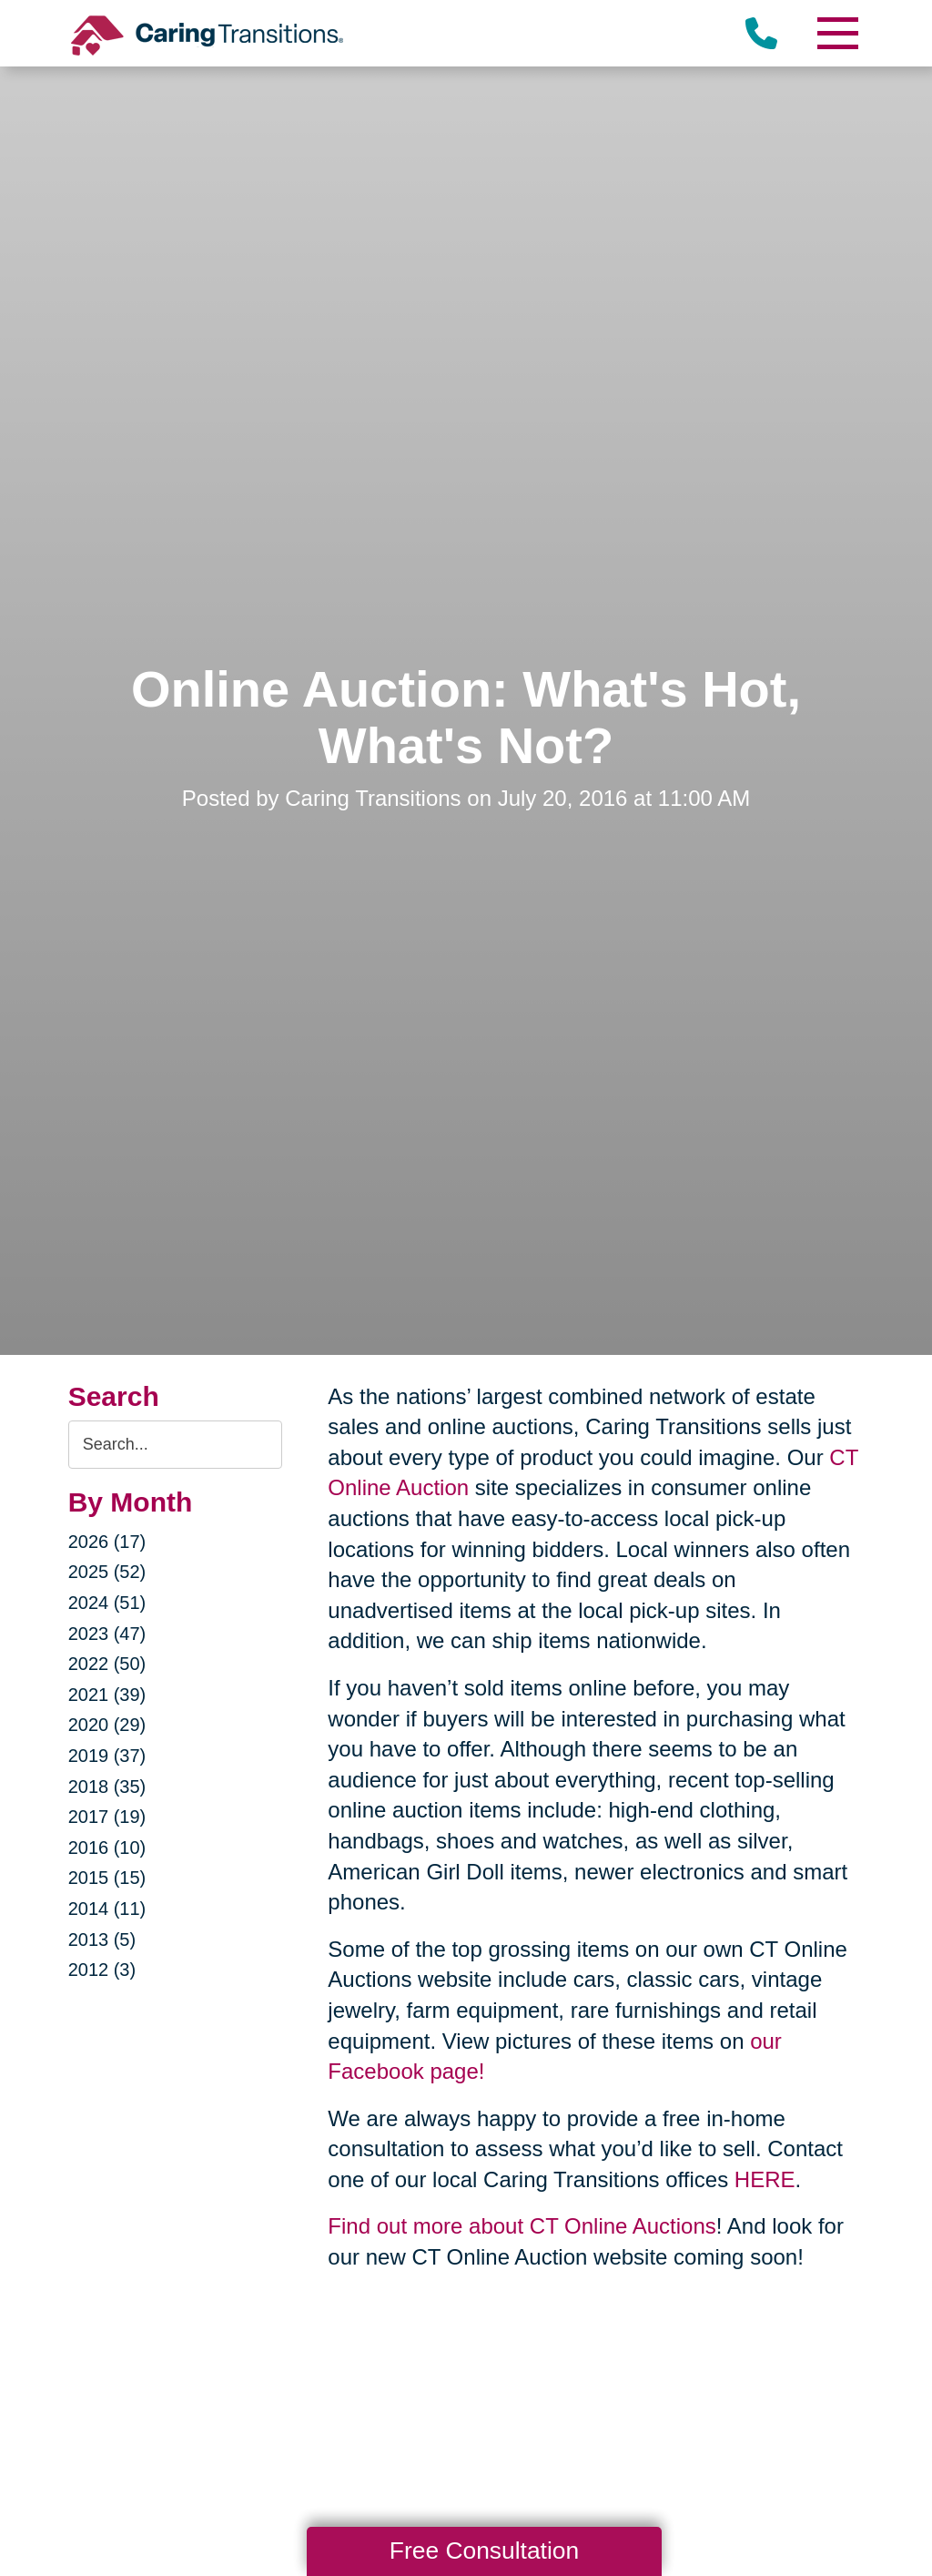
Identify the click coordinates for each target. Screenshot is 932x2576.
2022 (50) (107, 1664)
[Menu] (836, 33)
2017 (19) (107, 1817)
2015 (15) (107, 1878)
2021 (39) (107, 1695)
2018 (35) (107, 1787)
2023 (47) (107, 1634)
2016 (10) (107, 1848)
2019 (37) (107, 1756)
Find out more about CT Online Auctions (521, 2226)
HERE (764, 2179)
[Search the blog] (175, 1444)
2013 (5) (102, 1939)
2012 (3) (102, 1970)
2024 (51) (107, 1603)
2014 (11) (107, 1909)
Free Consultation (484, 2550)
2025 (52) (107, 1572)
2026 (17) (107, 1542)
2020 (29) (107, 1725)
